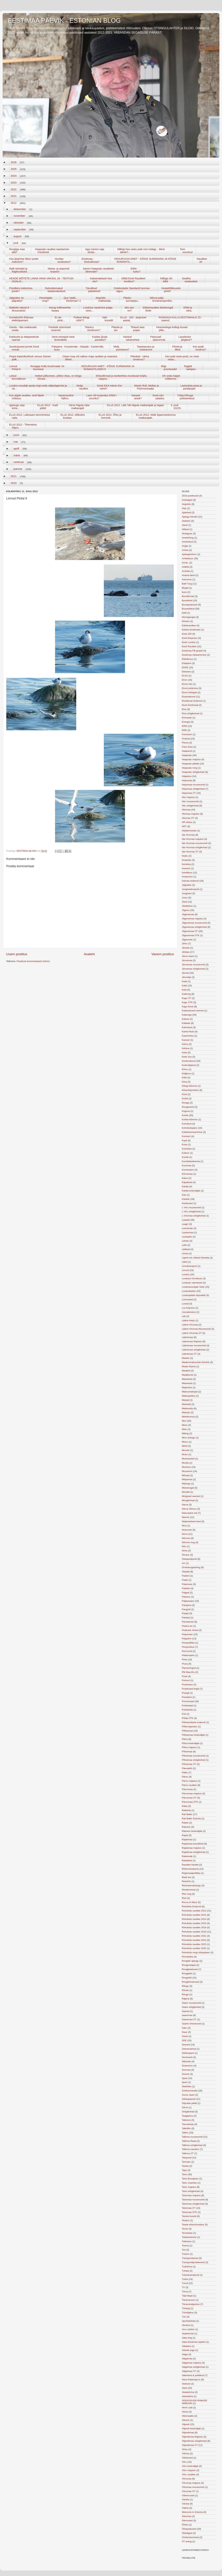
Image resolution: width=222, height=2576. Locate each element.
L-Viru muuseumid (191, 1207)
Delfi (184, 613)
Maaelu (185, 1358)
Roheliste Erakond (191, 1906)
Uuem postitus (16, 954)
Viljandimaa (188, 2432)
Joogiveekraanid (190, 889)
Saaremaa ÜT (189, 2019)
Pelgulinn (187, 1638)
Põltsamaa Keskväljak (193, 1735)
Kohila (185, 1115)
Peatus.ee (187, 1626)
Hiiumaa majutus (190, 813)
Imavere (186, 868)
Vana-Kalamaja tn (191, 2379)
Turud (185, 2283)
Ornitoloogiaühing (191, 1567)
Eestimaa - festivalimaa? (90, 260)
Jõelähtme (187, 906)
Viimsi (185, 2411)
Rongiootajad (189, 1965)
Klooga (185, 1102)
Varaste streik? (136, 397)
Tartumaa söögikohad (193, 2203)
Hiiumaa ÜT (188, 818)
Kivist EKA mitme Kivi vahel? (109, 387)
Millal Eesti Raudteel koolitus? (133, 280)
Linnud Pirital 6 (14, 368)
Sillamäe (186, 2061)
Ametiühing (188, 537)
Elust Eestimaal (190, 705)
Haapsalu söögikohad (193, 772)
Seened (186, 2044)
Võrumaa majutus (191, 2483)
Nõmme (186, 1538)
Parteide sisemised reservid (59, 329)
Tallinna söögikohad (192, 2145)
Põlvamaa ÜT (189, 1764)
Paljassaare (188, 1601)
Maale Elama (189, 1366)
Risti (184, 1898)
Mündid (185, 1492)
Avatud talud (188, 575)
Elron (184, 680)
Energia (186, 722)
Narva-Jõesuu (189, 1508)
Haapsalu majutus (191, 759)
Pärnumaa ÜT (189, 1797)
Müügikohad (188, 1500)
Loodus (185, 1274)
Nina (184, 1525)
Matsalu (186, 1412)
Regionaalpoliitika (191, 1873)
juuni (16, 434)
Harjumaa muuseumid (193, 784)
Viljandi (185, 2424)
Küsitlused (187, 1203)
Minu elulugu (188, 1437)
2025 (13, 168)
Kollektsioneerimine (192, 1132)
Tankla (185, 2166)
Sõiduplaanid (188, 2099)
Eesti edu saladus (158, 397)
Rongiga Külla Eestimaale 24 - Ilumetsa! (48, 368)
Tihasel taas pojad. (137, 329)
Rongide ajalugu (190, 1961)
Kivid (184, 1094)
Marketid (186, 1404)
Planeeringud (189, 1668)
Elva (184, 709)
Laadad (186, 1220)
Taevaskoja (188, 2124)
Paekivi (185, 1575)
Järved (185, 973)
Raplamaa (187, 1839)
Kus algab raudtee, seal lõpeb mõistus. (26, 397)
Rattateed (187, 1860)
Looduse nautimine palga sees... (98, 309)
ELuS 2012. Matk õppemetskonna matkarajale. (156, 416)
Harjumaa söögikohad (193, 788)
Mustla (185, 1462)
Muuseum (187, 1471)
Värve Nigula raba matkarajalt (79, 407)
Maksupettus (188, 1396)
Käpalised (187, 1182)
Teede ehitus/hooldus (193, 2224)
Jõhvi (184, 943)
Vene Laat (187, 2407)
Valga (185, 2354)
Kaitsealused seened (193, 1010)
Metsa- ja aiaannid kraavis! (58, 270)
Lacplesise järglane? (185, 338)
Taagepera (187, 2115)
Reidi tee (186, 1877)
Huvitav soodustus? (63, 260)
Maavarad (187, 1383)
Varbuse (186, 2383)
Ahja (184, 508)
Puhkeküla (187, 1709)
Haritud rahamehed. (131, 338)
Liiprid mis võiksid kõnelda (195, 1257)
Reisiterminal (188, 1889)
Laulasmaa (187, 1232)
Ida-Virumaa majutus (192, 839)
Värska (185, 2503)
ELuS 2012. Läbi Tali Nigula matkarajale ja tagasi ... (135, 407)
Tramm (185, 2254)
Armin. (185, 562)
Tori (184, 2249)
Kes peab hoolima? (199, 348)
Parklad (186, 1617)
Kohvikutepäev (189, 1128)
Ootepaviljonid (189, 1559)
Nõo (184, 1546)
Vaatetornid (188, 2333)
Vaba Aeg (187, 2337)
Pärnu (185, 1776)
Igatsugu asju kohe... (17, 407)
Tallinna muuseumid (192, 2136)
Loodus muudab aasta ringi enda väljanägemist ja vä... (38, 387)
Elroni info (187, 684)
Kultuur (185, 1153)
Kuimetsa (187, 1148)
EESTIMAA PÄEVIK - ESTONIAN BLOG (64, 20)
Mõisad (185, 1475)
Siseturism (187, 2065)
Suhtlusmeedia (189, 2090)
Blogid (185, 588)
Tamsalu (186, 2161)
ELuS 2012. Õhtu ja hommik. (110, 416)
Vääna (185, 2508)
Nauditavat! (202, 260)
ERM (184, 726)
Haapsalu (187, 755)
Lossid (185, 1303)
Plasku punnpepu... (131, 299)
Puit (184, 1714)
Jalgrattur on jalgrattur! (16, 299)
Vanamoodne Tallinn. (66, 397)
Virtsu (185, 2449)
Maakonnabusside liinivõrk (195, 1362)
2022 (13, 189)
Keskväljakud (189, 1065)
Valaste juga (188, 2350)
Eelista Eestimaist (191, 629)
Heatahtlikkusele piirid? (171, 290)
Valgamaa (187, 2358)
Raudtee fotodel (190, 1864)
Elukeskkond (188, 696)
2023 (13, 182)
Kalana (185, 1019)
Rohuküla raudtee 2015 (194, 1923)
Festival (186, 738)
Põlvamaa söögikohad (193, 1760)
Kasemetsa (188, 1035)
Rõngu (185, 1986)
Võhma (185, 2453)
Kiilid (184, 1077)
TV (183, 2287)
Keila (184, 1052)
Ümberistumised (190, 2537)
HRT (184, 826)
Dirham (185, 621)
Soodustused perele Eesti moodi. (24, 348)
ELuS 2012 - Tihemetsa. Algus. (23, 426)
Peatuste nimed (190, 1630)
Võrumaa (186, 2478)
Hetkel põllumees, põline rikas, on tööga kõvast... (58, 377)
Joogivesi (187, 893)
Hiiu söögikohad (190, 805)
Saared (185, 2011)
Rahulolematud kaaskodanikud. (55, 290)
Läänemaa (187, 1337)
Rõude (185, 1990)
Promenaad (188, 1701)
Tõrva (185, 2291)
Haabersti (187, 751)
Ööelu (185, 2524)
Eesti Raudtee (189, 646)
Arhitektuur (187, 558)
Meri (184, 1421)
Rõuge (185, 1994)
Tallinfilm (186, 2128)
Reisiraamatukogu (191, 1885)
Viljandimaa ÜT (190, 2445)
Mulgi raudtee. (83, 387)
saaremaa (187, 2015)
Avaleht (89, 954)
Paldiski (186, 1588)
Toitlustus (187, 2241)
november (19, 215)
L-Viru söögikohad (191, 1211)
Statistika (186, 2086)
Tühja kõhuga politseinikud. (186, 397)
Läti (184, 1316)
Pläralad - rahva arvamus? (140, 358)
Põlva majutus (189, 1747)
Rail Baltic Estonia (191, 1818)
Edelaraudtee (189, 625)
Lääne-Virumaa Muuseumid (196, 1329)
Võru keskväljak (190, 2466)
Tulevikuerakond (190, 2275)
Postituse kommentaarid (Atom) (33, 961)
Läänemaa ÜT (189, 1354)
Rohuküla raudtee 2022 (194, 1940)
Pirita (184, 1659)
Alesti (185, 525)
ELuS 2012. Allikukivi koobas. (72, 416)
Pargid (185, 1613)
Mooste (185, 1450)
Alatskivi (186, 521)
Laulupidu (187, 1236)
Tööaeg (186, 2308)
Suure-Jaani (188, 2095)
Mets (184, 1429)
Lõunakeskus (189, 1312)
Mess (184, 1425)
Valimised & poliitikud (193, 2375)
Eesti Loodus (188, 642)
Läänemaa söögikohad (194, 1349)
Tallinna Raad (189, 2141)
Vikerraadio (188, 2416)
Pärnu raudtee (189, 1785)
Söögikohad (188, 2111)
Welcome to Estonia (192, 2512)
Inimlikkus (187, 872)
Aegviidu (186, 504)
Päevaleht (187, 1768)
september (19, 229)
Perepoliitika (188, 1642)
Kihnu (185, 1069)
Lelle (184, 1245)
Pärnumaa (187, 1789)
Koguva (186, 1111)
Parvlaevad (188, 1621)
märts (16, 455)
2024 (13, 175)
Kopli (184, 1140)
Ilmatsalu (186, 860)
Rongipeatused (190, 1969)
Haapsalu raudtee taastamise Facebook (52, 251)
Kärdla (185, 1186)
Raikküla (186, 1810)
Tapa (184, 2170)
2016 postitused (190, 495)
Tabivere (186, 2120)
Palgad (185, 1592)
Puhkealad (187, 1705)
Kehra (185, 1044)
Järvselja (186, 977)
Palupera (186, 1605)
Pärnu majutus (189, 1781)
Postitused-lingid (190, 1688)
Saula (185, 2036)
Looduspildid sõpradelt (193, 1295)
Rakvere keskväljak (192, 1831)
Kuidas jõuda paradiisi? (99, 338)
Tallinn (185, 2132)
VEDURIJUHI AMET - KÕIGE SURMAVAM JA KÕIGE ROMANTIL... (145, 260)
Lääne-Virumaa (190, 1324)
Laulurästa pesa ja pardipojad (191, 387)
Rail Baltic (187, 1814)
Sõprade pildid (189, 2103)
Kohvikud (187, 1123)
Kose (184, 1144)
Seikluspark (188, 2053)
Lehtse (185, 1241)
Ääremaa (186, 2516)
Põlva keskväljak (190, 1743)
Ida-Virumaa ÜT (190, 851)
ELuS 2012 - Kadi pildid (47, 407)
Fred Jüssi (187, 747)
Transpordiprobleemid (193, 2262)
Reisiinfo (186, 1881)
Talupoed (186, 2157)
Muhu (185, 1454)
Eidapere (186, 663)
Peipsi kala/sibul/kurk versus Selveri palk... (30, 358)
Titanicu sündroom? (92, 329)
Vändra (185, 2499)
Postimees (187, 1684)
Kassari (186, 1040)
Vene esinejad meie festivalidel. (63, 338)
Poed (184, 1676)
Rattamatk (187, 1856)
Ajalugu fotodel (189, 516)
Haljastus (187, 776)
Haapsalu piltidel (190, 763)
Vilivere (185, 2420)
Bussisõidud (188, 608)
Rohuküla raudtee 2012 (194, 1910)
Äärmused (187, 2520)
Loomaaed (187, 1299)
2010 (13, 482)
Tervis (185, 2228)
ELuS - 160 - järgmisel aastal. (133, 319)
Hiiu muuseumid (190, 801)
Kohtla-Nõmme (190, 1119)
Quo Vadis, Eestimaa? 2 (72, 299)
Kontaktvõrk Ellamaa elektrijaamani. (21, 319)
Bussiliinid (187, 600)
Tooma (185, 2245)
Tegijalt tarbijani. (190, 368)
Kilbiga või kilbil (166, 280)
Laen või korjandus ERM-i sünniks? (101, 397)
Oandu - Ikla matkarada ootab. (23, 329)
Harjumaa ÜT (189, 793)
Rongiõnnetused (190, 1982)
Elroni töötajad (189, 692)
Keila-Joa (187, 1056)
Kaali (184, 981)
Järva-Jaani (188, 956)
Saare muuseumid (191, 2003)
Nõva (184, 1550)
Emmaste (187, 717)
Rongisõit (187, 1977)
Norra (185, 1534)
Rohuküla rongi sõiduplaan (196, 1952)
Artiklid (185, 567)
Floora (185, 742)
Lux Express (188, 1308)
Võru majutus (189, 2470)
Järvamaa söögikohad (193, 968)
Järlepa (185, 952)
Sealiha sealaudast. (190, 280)
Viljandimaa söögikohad (194, 2441)
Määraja (186, 1483)
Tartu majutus (189, 2187)
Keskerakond (189, 1061)
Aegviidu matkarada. (103, 299)
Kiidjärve (186, 1073)
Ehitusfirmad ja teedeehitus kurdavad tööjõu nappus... (121, 377)
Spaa (184, 2078)
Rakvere (186, 1827)
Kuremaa (186, 1165)
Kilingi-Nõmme (189, 1086)
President (187, 1697)
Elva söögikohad (190, 713)
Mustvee (186, 1467)
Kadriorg (186, 994)
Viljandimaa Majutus (192, 2436)
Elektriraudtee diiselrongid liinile (158, 309)
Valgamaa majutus (191, 2362)
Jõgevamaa (188, 914)
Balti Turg (187, 583)
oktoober (18, 222)
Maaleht (186, 1370)
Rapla (185, 1835)
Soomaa (186, 2069)
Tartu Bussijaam (190, 2178)
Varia (184, 2388)
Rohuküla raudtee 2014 (194, 1919)
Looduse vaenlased (192, 1282)
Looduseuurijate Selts (193, 1287)
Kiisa (184, 1081)
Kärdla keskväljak (191, 1190)
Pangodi (186, 1609)
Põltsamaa (187, 1730)
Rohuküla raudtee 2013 (194, 1915)
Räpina (185, 1998)
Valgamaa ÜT (189, 2371)
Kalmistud (187, 1027)
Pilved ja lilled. (177, 348)
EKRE (185, 667)
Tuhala (185, 2270)
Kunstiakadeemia (191, 1161)
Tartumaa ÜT (188, 2208)
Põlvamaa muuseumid (193, 1755)
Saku (184, 2028)
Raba (184, 1806)
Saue (184, 2032)
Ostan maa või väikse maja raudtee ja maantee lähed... (89, 358)
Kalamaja (187, 1014)
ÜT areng (187, 2541)
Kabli (184, 985)
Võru (184, 2462)
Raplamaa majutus (192, 1848)
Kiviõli (185, 1098)
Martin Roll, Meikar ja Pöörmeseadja (146, 387)
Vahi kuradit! (107, 319)
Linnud (185, 1270)
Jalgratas (186, 885)
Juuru (185, 897)
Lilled (184, 1262)
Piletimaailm (188, 1655)
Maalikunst (187, 1375)
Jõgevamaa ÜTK (190, 935)
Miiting (185, 1433)
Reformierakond (190, 1869)
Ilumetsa (186, 864)
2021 (13, 195)
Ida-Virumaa (188, 834)
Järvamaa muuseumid (193, 964)
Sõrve (185, 2107)
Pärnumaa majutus (192, 1793)
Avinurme (187, 579)
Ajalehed (186, 512)
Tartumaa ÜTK (189, 2212)
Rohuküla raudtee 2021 (194, 1936)
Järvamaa (187, 960)
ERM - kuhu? (135, 270)
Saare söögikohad (191, 2007)
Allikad (185, 529)
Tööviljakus (188, 2312)
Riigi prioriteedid (169, 368)
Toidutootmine (189, 2237)
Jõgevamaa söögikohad (194, 927)
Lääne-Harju (188, 1320)
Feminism (187, 734)
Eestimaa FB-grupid (192, 650)
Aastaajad (187, 500)
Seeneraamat (189, 2049)
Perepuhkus (188, 1647)
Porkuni (186, 1680)
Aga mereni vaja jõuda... (94, 251)
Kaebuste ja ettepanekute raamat (24, 338)
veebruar (18, 461)
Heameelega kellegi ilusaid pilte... (171, 329)
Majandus (187, 1387)
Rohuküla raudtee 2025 (194, 1948)
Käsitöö (186, 1199)
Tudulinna (187, 2266)
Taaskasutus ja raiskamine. (145, 348)
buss (184, 592)
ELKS (185, 675)
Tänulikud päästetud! (92, 290)
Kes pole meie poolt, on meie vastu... (182, 358)
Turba (185, 2279)
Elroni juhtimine (190, 688)
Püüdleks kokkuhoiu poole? (20, 290)
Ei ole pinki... (60, 319)
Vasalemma (188, 2392)
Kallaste (186, 1023)
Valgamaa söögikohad (193, 2367)
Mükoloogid (188, 1487)
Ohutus (185, 1554)
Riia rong (186, 1894)
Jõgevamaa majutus (192, 918)
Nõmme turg (188, 1542)
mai (15, 441)
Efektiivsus (187, 659)
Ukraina (186, 2325)
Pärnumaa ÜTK (190, 1802)
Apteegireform (189, 554)
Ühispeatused (189, 2529)
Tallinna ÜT (188, 2153)
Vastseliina (187, 2396)
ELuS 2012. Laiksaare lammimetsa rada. (29, 416)
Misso (185, 1441)
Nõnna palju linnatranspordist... (162, 299)
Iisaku (185, 855)
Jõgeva (185, 910)
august (17, 236)
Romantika (187, 1956)
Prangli (185, 1693)
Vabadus (186, 2346)
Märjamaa (187, 1479)
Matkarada (187, 1408)
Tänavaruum (188, 2300)
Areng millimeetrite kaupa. (60, 309)
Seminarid (187, 2057)
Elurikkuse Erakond (192, 701)
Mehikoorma (188, 1416)
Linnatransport (189, 1266)
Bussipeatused (189, 604)
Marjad (185, 1400)
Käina (185, 1178)
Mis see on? (129, 309)
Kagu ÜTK (187, 1002)
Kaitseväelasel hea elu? (101, 280)
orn (183, 1563)
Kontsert (186, 1136)
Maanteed (187, 1379)
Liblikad (186, 1249)
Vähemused (188, 2495)
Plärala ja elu (116, 329)
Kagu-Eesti (187, 1006)
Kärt (184, 1195)
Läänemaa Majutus (192, 1341)
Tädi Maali (187, 2295)
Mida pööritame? (121, 348)
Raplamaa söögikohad (193, 1852)
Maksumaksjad (190, 1391)
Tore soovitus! (186, 251)
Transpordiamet (190, 2258)
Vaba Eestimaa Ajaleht (193, 2342)
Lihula (185, 1253)
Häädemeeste (189, 830)
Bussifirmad (188, 596)
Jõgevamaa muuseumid (194, 922)
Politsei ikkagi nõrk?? (81, 319)
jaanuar (17, 468)
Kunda (185, 1157)
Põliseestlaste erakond (194, 1722)
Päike (185, 1772)
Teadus (185, 2220)
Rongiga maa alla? (17, 251)
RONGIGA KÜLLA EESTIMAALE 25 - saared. (180, 319)
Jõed (184, 901)
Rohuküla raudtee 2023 (194, 1944)
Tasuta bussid (189, 2216)
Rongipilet (187, 1973)
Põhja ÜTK (187, 1718)
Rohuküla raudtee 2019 (194, 1931)
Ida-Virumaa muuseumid (194, 843)
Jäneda (185, 947)
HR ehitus (187, 822)
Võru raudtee (188, 2474)
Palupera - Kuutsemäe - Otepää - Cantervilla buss (77, 348)
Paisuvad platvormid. (158, 338)
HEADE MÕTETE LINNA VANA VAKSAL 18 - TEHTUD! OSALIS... (41, 280)
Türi (184, 2316)
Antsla (185, 550)
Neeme (185, 1517)
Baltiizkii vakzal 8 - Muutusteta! (20, 309)
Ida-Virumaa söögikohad (194, 847)
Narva (185, 1504)
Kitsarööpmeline (190, 1090)
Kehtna (185, 1048)
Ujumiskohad (188, 2321)
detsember (19, 209)
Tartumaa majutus (191, 2195)
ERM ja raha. (187, 309)
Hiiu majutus (188, 797)
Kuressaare (188, 1169)
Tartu (184, 2174)
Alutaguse (187, 533)
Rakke (185, 1822)
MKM (184, 1446)
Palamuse (187, 1584)
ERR (184, 730)
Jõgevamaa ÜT (190, 931)
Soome (185, 2074)
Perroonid (187, 1651)
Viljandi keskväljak (191, 2428)
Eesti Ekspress (189, 638)
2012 (13, 202)
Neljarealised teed (191, 1521)
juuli (15, 242)
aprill (16, 448)
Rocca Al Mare (189, 1902)
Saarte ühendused (191, 2023)
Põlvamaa (187, 1751)
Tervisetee (187, 2233)
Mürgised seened (191, 1496)
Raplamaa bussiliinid (192, 1843)
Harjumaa (187, 780)
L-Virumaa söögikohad (193, 1215)
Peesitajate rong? (45, 299)
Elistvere (186, 671)
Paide (185, 1580)
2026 (13, 162)
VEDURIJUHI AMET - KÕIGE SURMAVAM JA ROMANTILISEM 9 (107, 368)
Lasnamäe (187, 1228)
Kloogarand (188, 1107)
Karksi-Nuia (188, 1031)
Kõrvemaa (187, 1174)
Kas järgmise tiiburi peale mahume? (23, 260)
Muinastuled (188, 1458)
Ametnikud (187, 541)
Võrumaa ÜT (188, 2491)
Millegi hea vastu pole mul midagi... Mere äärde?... (141, 251)
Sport (184, 2082)
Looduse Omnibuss (192, 1278)
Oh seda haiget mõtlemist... (171, 377)
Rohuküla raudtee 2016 (194, 1927)
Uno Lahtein (188, 2329)
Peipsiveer (187, 1634)
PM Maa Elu (188, 1672)
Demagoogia (188, 617)
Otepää (185, 1571)
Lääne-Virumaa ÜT (192, 1333)
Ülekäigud (187, 2533)
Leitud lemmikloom (17, 377)
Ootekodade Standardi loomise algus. (132, 290)
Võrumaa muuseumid (193, 2487)
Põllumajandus (189, 1726)
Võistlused (187, 2457)
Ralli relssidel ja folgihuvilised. (18, 270)
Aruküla (186, 571)
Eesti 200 (187, 634)
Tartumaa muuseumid (193, 2199)
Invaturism (187, 876)
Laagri (185, 1224)
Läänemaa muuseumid (194, 1345)
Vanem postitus (162, 954)
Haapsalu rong (189, 768)
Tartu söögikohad (191, 2191)
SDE (184, 2040)
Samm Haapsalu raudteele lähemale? (98, 270)
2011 (13, 476)
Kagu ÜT (186, 998)
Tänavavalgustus (191, 2304)
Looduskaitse (189, 1291)
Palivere (186, 1596)
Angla (185, 546)
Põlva (185, 1739)
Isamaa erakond (190, 880)
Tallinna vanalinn (190, 2149)
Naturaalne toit (189, 1513)
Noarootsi (187, 1529)
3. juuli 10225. (176, 407)
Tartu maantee (189, 2182)
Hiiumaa (186, 809)
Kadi (184, 989)
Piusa (185, 1663)
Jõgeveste (187, 939)
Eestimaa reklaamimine (194, 655)
